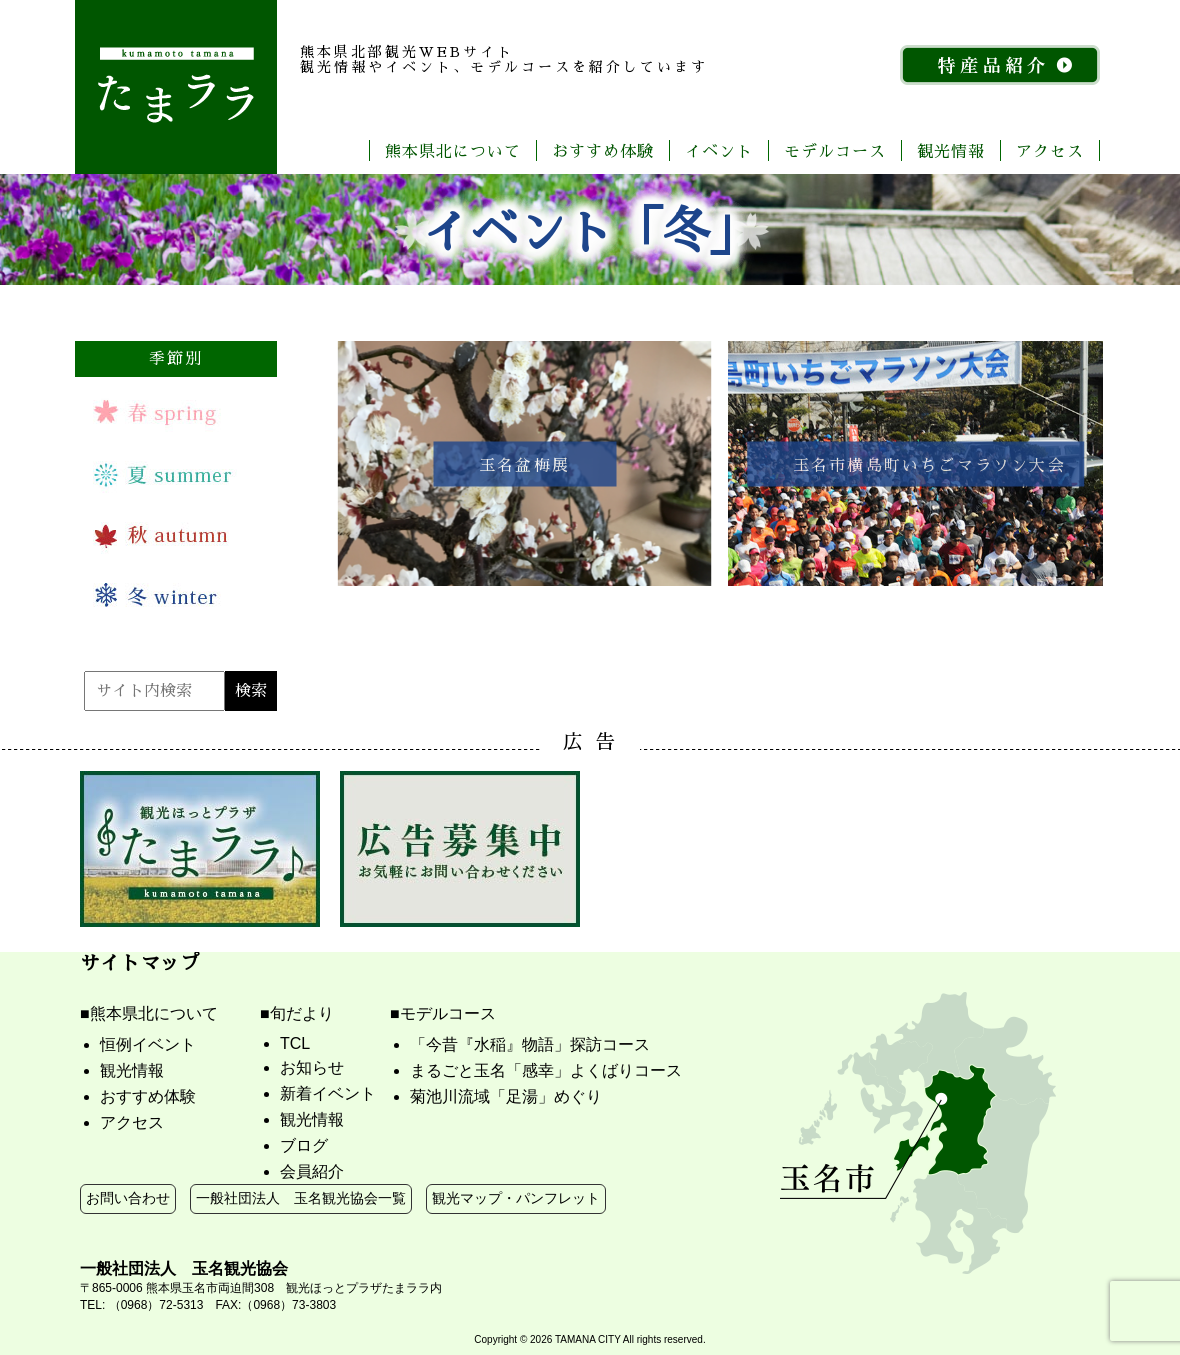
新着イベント (328, 1093)
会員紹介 (312, 1171)
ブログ (304, 1145)
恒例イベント (148, 1044)
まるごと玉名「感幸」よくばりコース (546, 1070)
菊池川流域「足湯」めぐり (506, 1096)
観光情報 (951, 150)
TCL (295, 1043)
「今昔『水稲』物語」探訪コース (530, 1044)
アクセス (1050, 150)
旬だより (302, 1013)
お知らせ (312, 1067)
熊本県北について (453, 150)
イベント (719, 150)
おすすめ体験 (603, 150)
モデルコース (835, 150)
